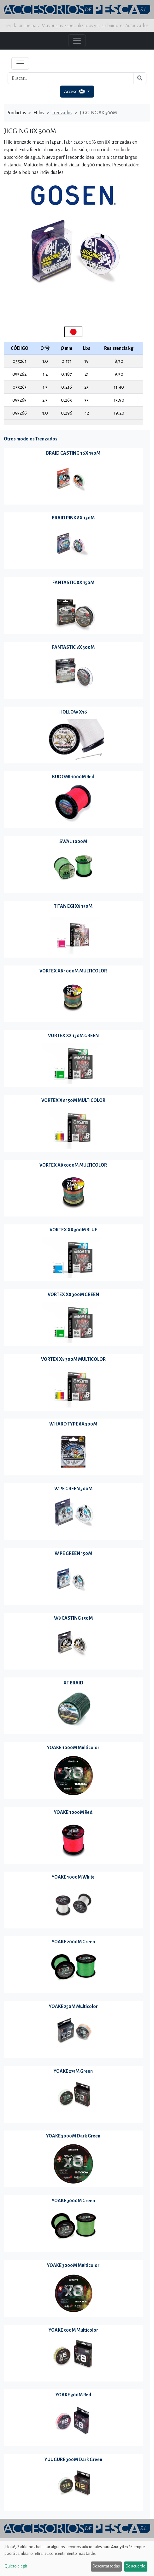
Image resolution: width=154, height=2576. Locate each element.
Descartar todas (106, 2566)
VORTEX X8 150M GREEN (73, 1035)
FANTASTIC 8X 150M (73, 582)
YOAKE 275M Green (73, 2071)
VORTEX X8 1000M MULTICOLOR (73, 970)
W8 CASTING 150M (73, 1618)
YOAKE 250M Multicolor (73, 2006)
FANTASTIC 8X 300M (73, 647)
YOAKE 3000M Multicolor (73, 2265)
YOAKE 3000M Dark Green (73, 2135)
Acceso (75, 91)
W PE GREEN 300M (73, 1488)
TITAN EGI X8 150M (73, 906)
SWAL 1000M (73, 841)
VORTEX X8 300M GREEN (73, 1294)
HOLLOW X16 (73, 711)
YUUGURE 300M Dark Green (73, 2459)
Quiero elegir (15, 2566)
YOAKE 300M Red (73, 2394)
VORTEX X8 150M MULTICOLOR (73, 1100)
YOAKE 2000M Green (73, 1941)
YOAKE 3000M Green (73, 2200)
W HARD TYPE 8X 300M (73, 1423)
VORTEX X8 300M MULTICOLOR (73, 1359)
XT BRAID (73, 1682)
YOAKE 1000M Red (73, 1812)
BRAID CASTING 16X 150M (73, 453)
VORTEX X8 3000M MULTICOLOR (73, 1165)
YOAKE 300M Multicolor (73, 2330)
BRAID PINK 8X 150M (73, 517)
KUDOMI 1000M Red (73, 776)
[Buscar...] (70, 78)
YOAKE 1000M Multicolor (73, 1747)
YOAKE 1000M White (73, 1877)
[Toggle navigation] (20, 63)
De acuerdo (135, 2566)
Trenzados (62, 112)
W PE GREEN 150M (73, 1553)
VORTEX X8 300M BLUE (73, 1229)
